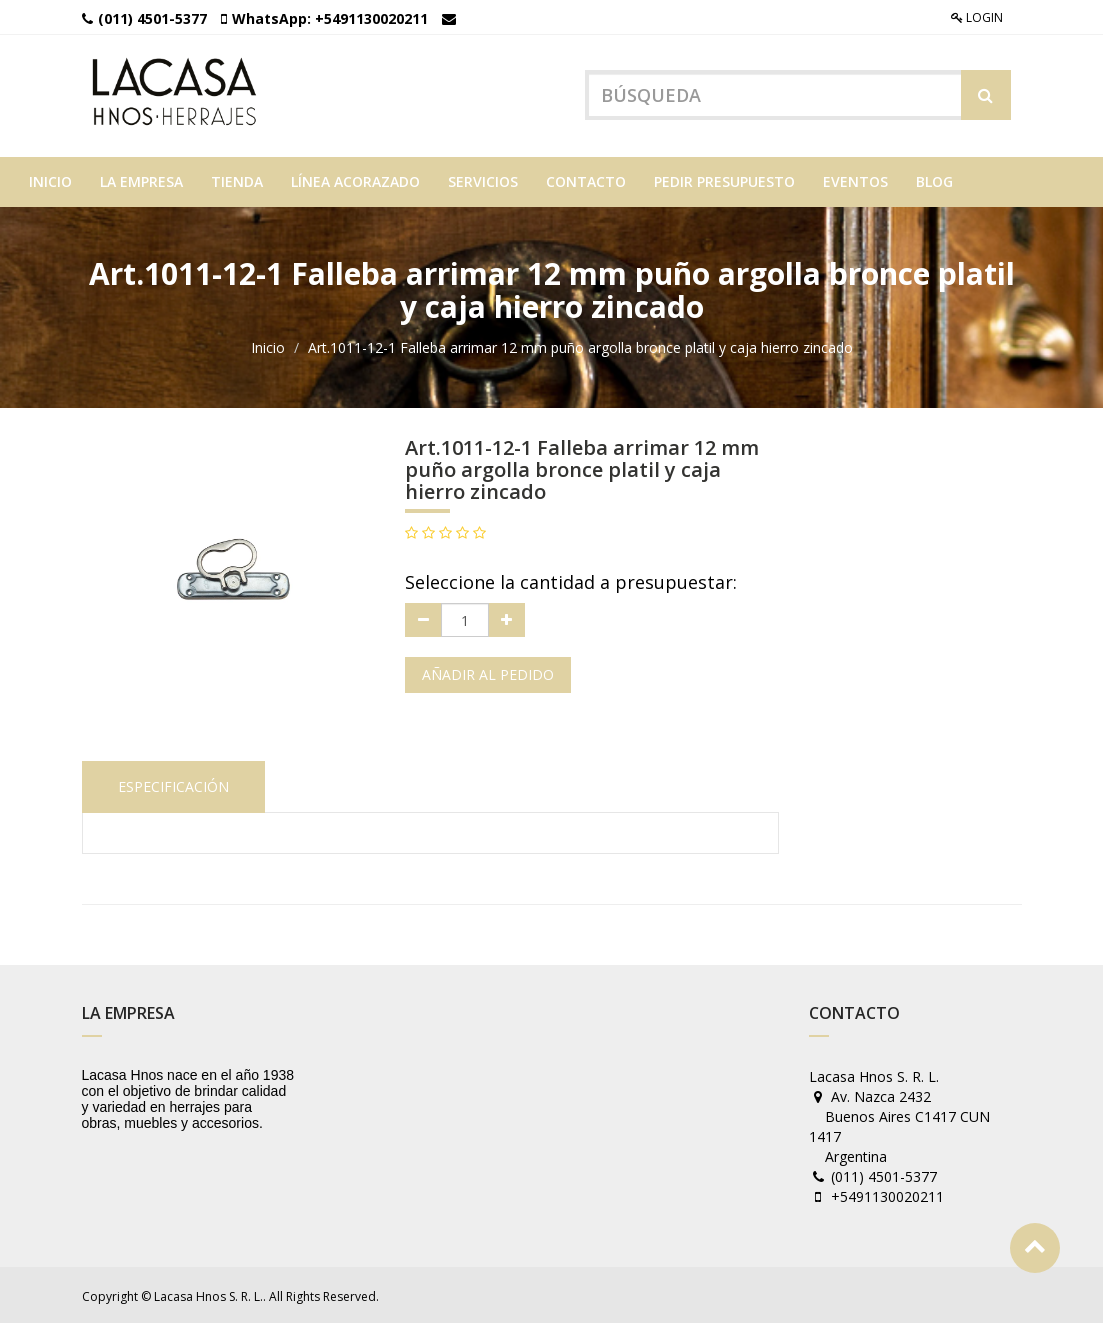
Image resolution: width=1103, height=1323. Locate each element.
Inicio (268, 345)
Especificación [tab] (173, 783)
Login (977, 17)
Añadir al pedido (488, 672)
